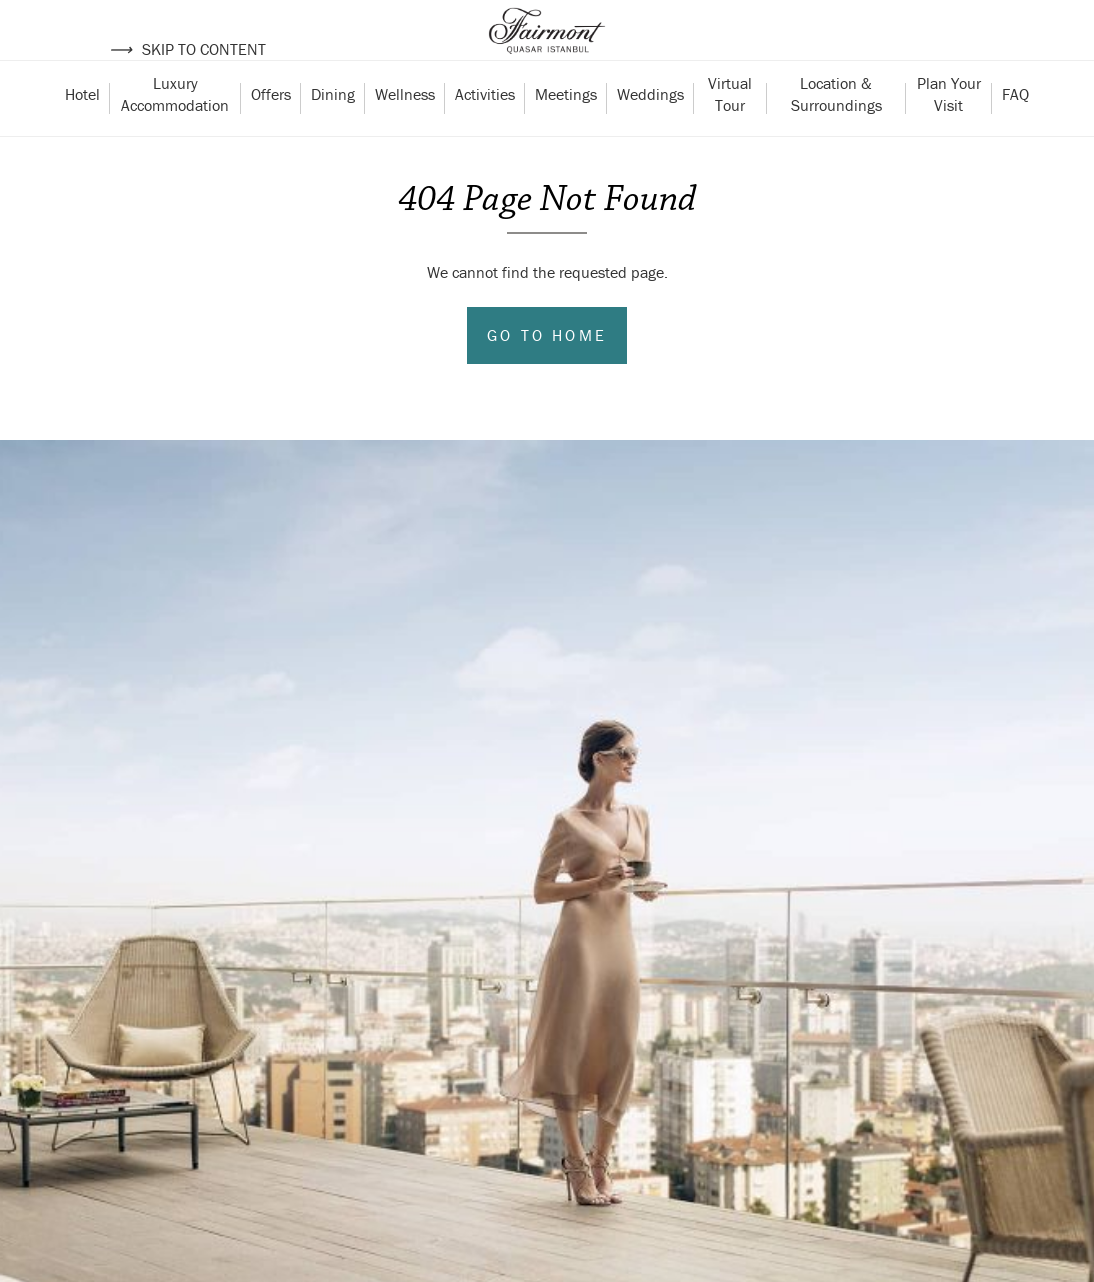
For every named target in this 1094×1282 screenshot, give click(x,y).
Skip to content (187, 49)
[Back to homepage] (547, 50)
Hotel (82, 133)
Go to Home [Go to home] (547, 374)
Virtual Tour (732, 132)
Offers (271, 133)
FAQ (1015, 133)
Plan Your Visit (951, 132)
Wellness (405, 133)
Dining (333, 133)
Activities (485, 133)
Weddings (650, 133)
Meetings (566, 133)
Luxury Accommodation (175, 132)
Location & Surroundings (836, 132)
